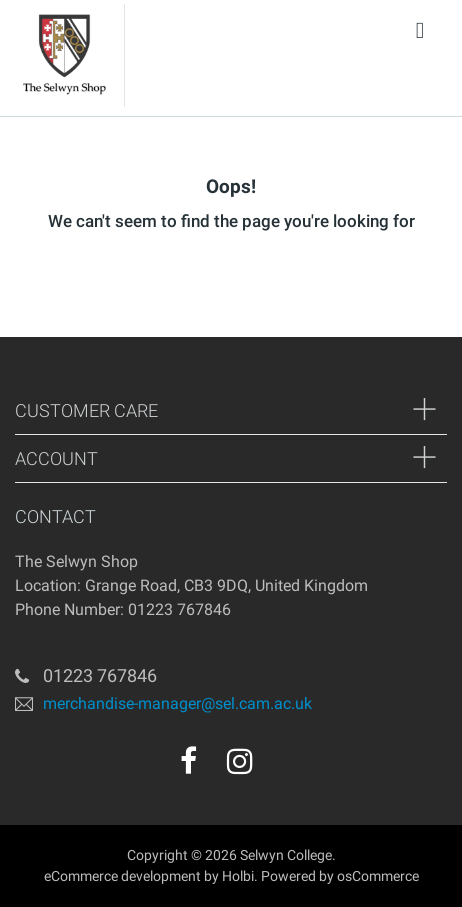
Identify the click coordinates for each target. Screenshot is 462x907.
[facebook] (188, 761)
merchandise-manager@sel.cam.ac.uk (177, 702)
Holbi (238, 876)
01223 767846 (100, 675)
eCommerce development (122, 876)
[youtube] (283, 768)
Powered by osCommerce (340, 876)
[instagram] (240, 761)
